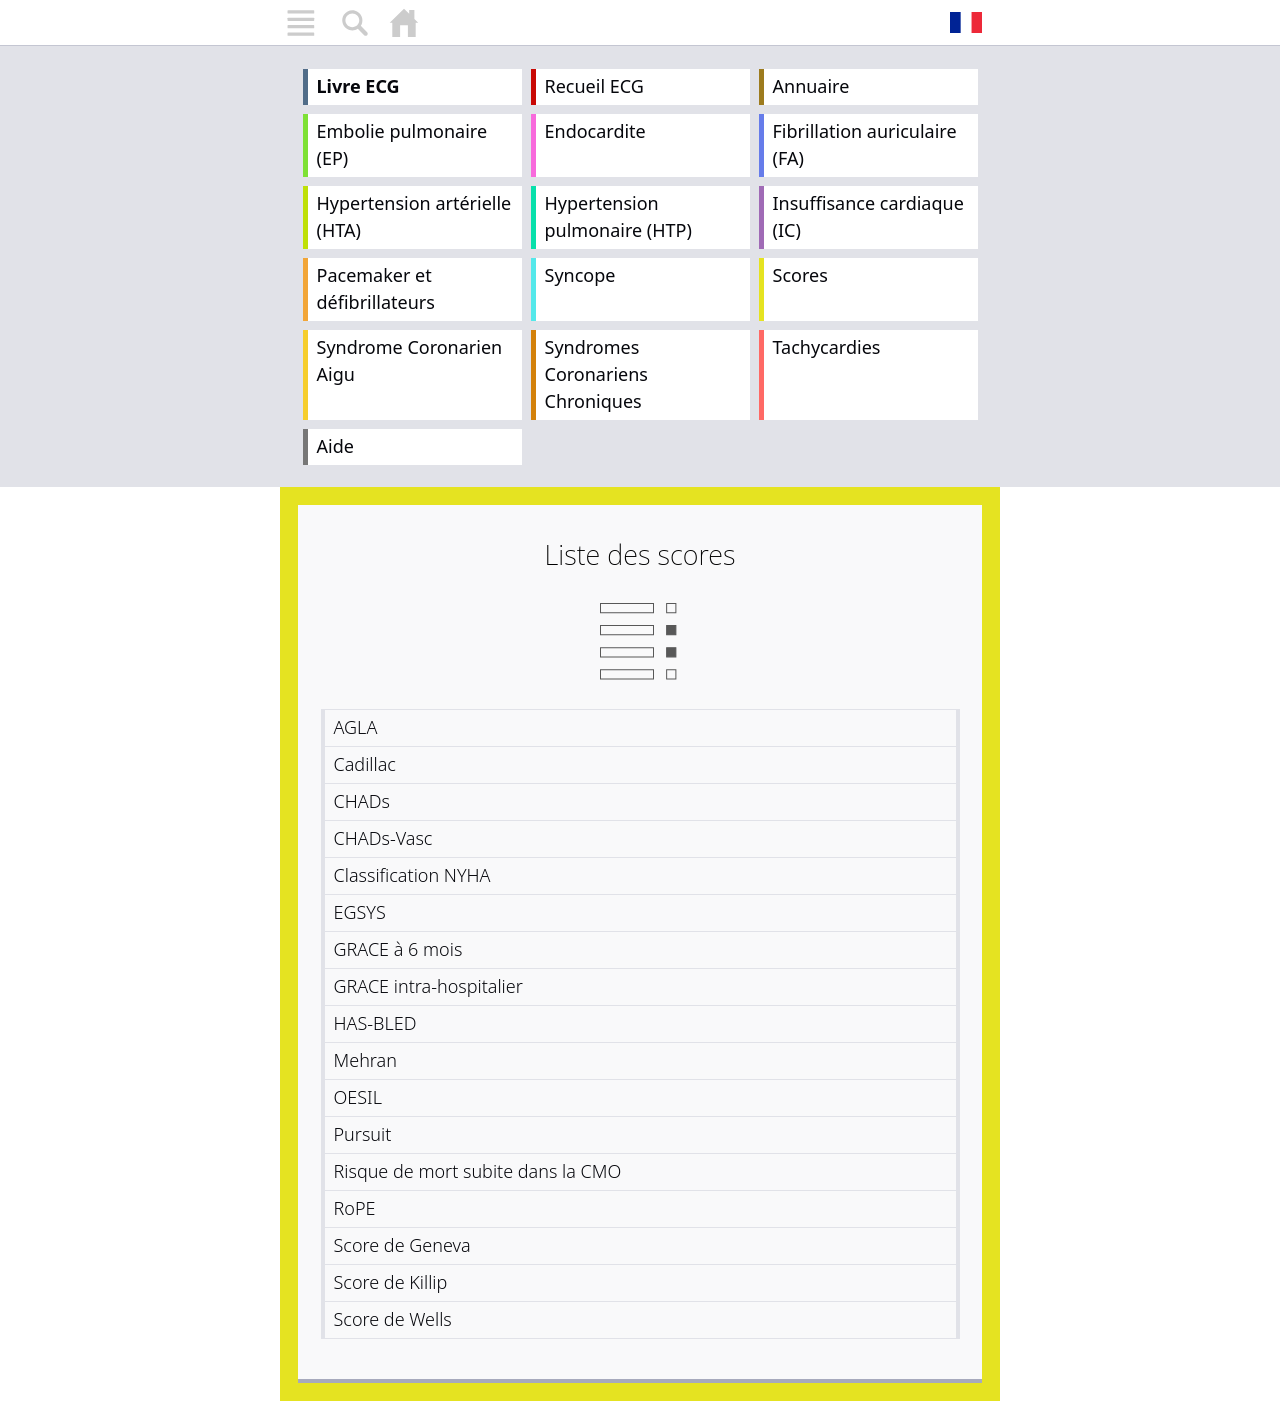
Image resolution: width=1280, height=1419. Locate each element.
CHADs (362, 801)
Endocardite (595, 131)
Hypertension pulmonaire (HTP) (618, 216)
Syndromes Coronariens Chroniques (596, 374)
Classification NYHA (412, 875)
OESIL (358, 1097)
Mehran (365, 1060)
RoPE (355, 1208)
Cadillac (365, 764)
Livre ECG (358, 86)
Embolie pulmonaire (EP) (402, 144)
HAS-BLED (375, 1023)
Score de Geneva (402, 1245)
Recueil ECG (594, 86)
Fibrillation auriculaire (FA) (865, 144)
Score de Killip (391, 1282)
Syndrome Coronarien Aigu (410, 360)
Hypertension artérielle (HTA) (414, 216)
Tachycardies (827, 347)
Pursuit (363, 1134)
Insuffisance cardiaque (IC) (868, 216)
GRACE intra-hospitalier (428, 986)
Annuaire (811, 86)
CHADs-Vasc (383, 838)
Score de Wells (393, 1319)
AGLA (356, 727)
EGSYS (360, 912)
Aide (335, 446)
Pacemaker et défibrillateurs (376, 288)
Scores (800, 275)
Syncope (580, 275)
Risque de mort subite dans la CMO (478, 1171)
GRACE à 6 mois (398, 949)
